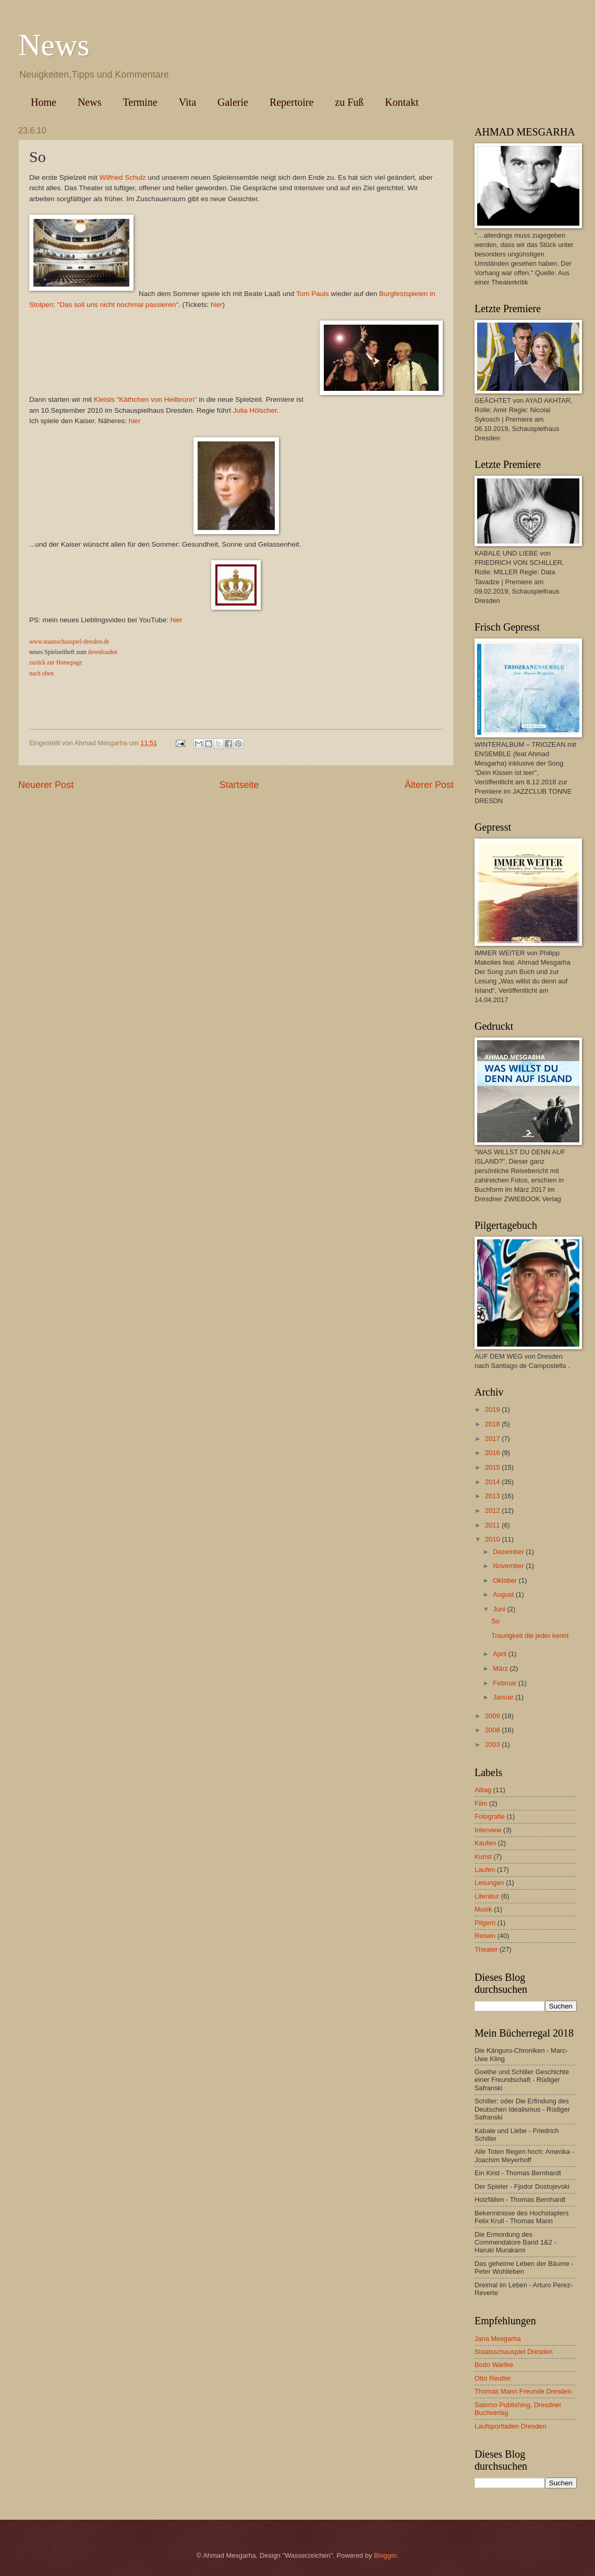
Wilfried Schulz (122, 177)
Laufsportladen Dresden (510, 2426)
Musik (483, 1909)
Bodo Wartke (494, 2365)
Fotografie (490, 1816)
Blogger (385, 2555)
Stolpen (41, 305)
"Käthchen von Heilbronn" (158, 399)
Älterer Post (429, 785)
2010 (493, 1539)
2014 (493, 1482)
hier (217, 305)
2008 (493, 1730)
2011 (493, 1525)
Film (481, 1803)
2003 (493, 1744)
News (54, 45)
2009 (493, 1716)
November (509, 1566)
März (501, 1668)
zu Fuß (349, 102)
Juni (500, 1609)
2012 (493, 1510)
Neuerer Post (46, 785)
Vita (187, 102)
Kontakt (401, 102)
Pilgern (485, 1923)
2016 (493, 1453)
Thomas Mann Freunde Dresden (523, 2391)
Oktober (505, 1580)
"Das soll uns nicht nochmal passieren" (117, 305)
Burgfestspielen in (407, 294)
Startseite (239, 785)
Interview (488, 1830)
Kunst (483, 1856)
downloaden (102, 652)
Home (43, 102)
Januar (504, 1697)
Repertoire (291, 102)
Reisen (485, 1936)
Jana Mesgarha (498, 2339)
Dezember (509, 1552)
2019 (493, 1409)
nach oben (41, 673)
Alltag (483, 1790)
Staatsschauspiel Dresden (514, 2352)
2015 (493, 1467)
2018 (493, 1424)
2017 (493, 1439)
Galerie (232, 102)
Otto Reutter (493, 2378)
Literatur (487, 1896)
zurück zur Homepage (55, 662)
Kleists (104, 399)
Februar (505, 1683)
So (495, 1621)
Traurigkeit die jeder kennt (529, 1636)
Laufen (485, 1870)
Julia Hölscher (255, 410)
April (500, 1654)
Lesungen (489, 1883)
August (504, 1594)
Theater (486, 1949)
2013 (493, 1496)
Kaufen (485, 1843)
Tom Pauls (312, 294)
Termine (140, 102)
